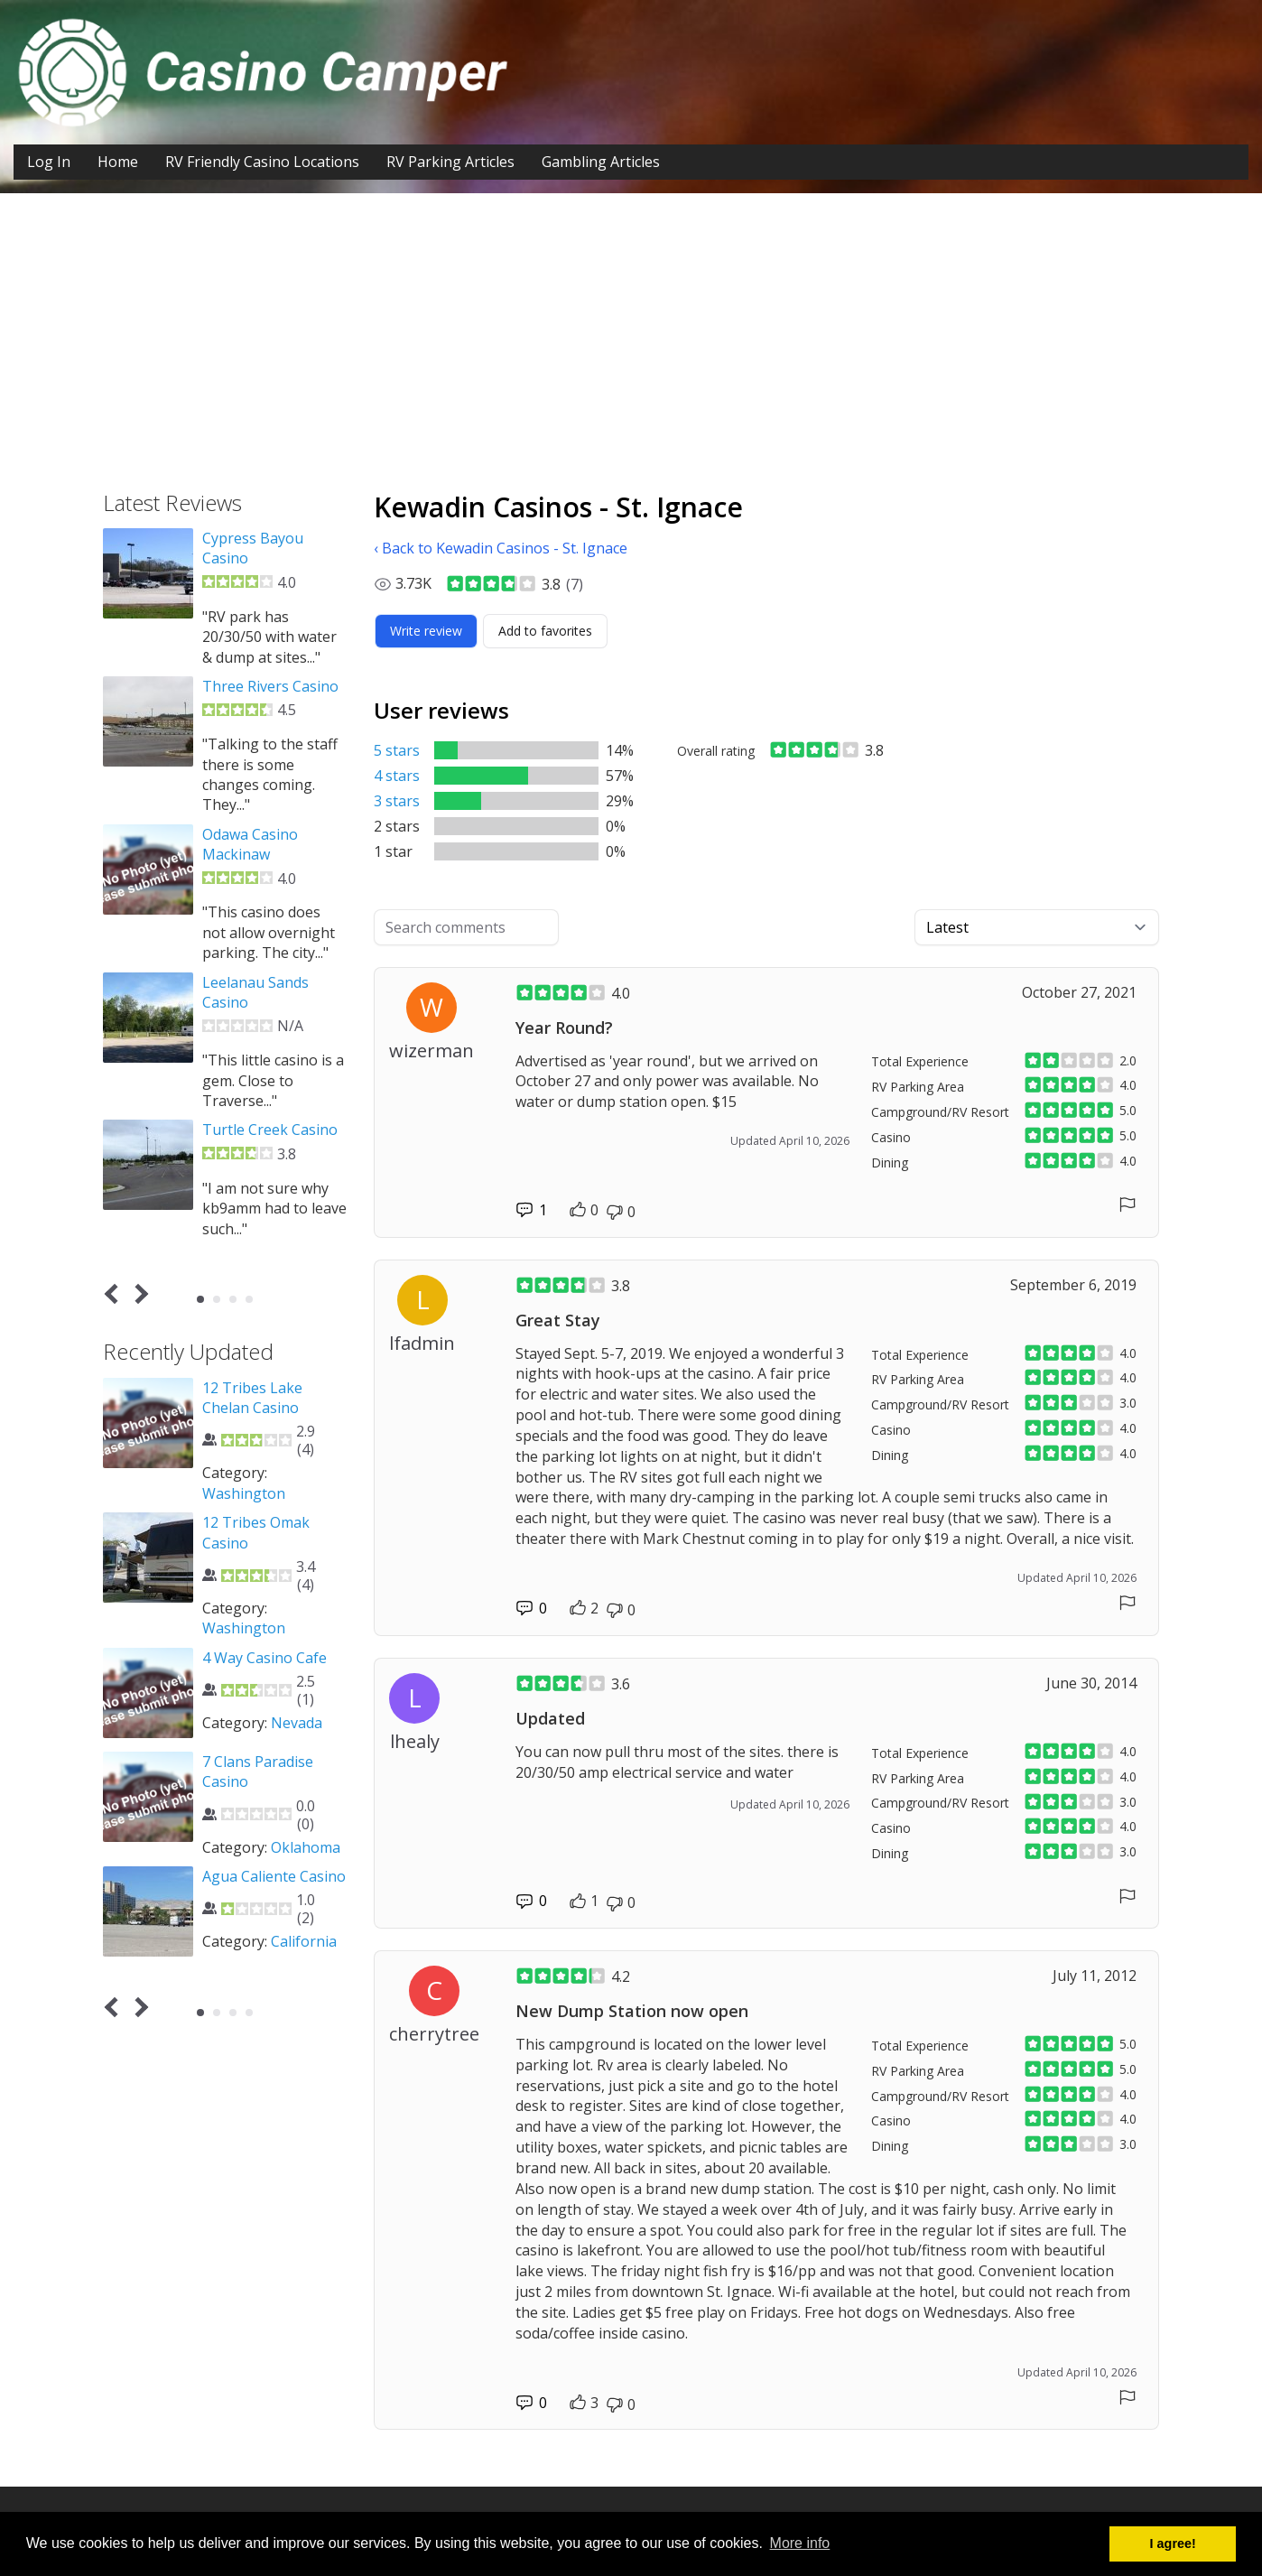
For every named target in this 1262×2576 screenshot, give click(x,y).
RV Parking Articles (450, 162)
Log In (48, 162)
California (304, 1941)
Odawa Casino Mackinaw (250, 844)
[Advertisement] (631, 355)
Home (117, 162)
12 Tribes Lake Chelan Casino (252, 1398)
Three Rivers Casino (270, 686)
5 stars (397, 750)
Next (138, 1294)
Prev (115, 1294)
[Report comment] (1127, 1204)
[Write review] (426, 631)
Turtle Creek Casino (270, 1129)
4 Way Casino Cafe (264, 1658)
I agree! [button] (1173, 2543)
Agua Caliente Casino (274, 1876)
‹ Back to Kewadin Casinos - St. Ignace (500, 548)
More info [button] (800, 2543)
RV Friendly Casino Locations (262, 162)
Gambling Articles (601, 162)
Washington (243, 1493)
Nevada (296, 1723)
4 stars (397, 776)
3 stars (397, 801)
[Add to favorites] (545, 631)
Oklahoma (305, 1847)
